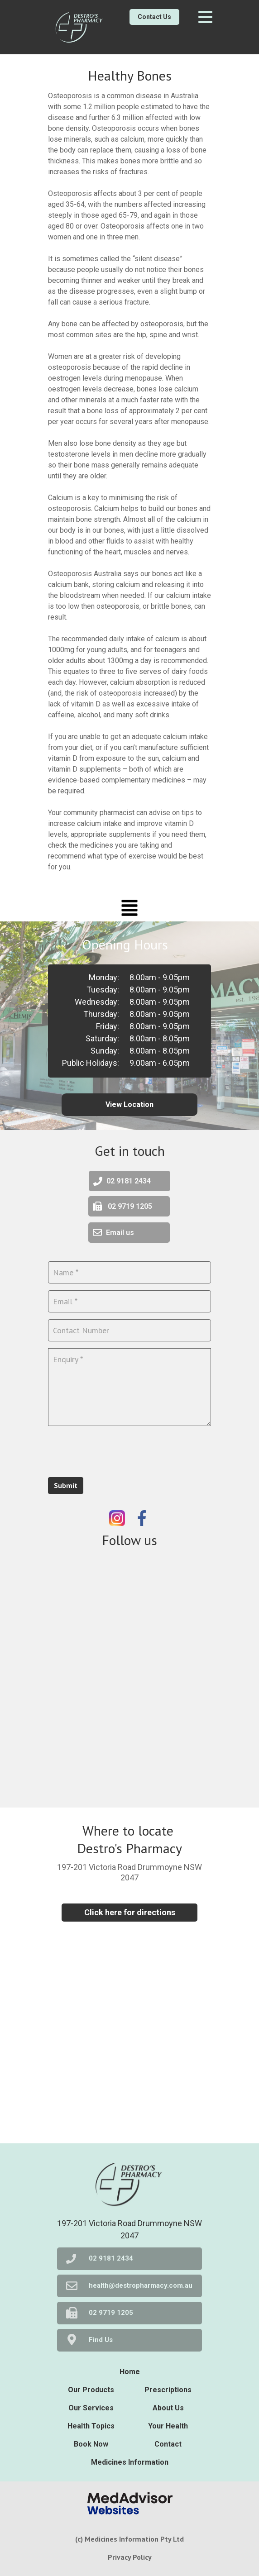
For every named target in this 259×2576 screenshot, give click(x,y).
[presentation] (117, 1450)
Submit (65, 1485)
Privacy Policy (130, 2557)
